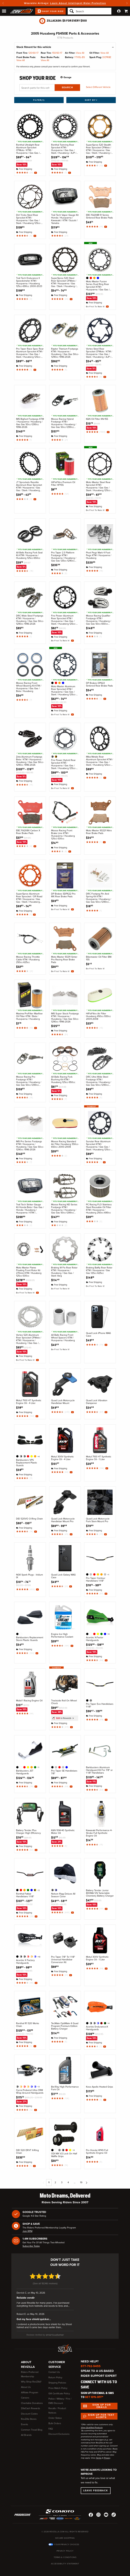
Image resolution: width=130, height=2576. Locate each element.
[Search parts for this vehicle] (37, 87)
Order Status (55, 2415)
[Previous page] (43, 2182)
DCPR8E (106, 57)
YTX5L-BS (79, 57)
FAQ (50, 2426)
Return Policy (55, 2375)
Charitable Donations (32, 2400)
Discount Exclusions (59, 2431)
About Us (26, 2384)
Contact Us (54, 2369)
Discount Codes (29, 2411)
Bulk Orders (54, 2420)
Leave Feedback (95, 2488)
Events (24, 2421)
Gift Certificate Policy (59, 2391)
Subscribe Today (31, 2246)
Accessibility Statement (65, 2561)
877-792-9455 (91, 2363)
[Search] (89, 11)
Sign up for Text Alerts (101, 2413)
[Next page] (86, 2182)
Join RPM (27, 2231)
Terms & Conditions (65, 2554)
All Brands (26, 2432)
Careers (25, 2395)
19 (81, 2182)
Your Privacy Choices (66, 2541)
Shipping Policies (57, 2380)
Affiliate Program (29, 2390)
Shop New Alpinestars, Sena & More (81, 3)
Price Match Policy (57, 2385)
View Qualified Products (92, 2424)
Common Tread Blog (31, 2427)
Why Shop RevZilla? (31, 2379)
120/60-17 (33, 53)
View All (80, 53)
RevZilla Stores (29, 2416)
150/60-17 (57, 53)
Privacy (107, 2455)
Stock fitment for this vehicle (33, 47)
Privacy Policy (65, 2548)
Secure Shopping (65, 2535)
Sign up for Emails (101, 2403)
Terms (98, 2455)
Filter (39, 100)
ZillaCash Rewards (30, 2406)
